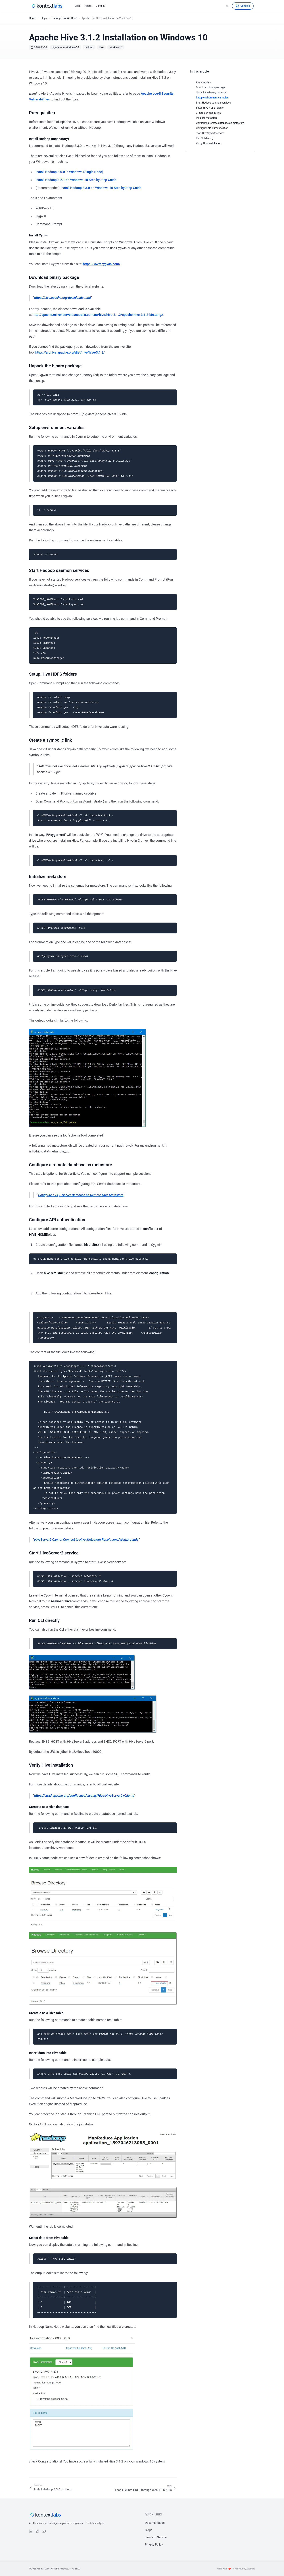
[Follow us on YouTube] (44, 2531)
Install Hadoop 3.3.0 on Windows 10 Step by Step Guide (100, 188)
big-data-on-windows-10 (65, 47)
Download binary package (210, 87)
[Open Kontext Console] (243, 6)
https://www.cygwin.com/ (101, 264)
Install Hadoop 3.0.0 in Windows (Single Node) (69, 172)
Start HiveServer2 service (210, 133)
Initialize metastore (207, 117)
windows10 (115, 47)
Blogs (44, 18)
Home (32, 18)
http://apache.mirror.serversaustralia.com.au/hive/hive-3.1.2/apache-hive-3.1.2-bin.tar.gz (98, 315)
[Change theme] (227, 6)
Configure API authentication (212, 128)
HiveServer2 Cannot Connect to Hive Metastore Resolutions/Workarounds (86, 1539)
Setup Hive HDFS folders (210, 107)
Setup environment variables (212, 97)
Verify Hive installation (208, 143)
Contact (100, 5)
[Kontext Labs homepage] (46, 6)
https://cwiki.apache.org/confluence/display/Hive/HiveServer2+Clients (84, 1795)
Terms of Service (156, 2537)
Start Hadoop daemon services (213, 102)
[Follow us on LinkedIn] (31, 2531)
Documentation (155, 2523)
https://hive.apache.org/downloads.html (62, 298)
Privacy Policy (154, 2544)
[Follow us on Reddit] (37, 2531)
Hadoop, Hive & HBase (64, 18)
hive (101, 47)
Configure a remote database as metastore (220, 122)
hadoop (89, 47)
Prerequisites (203, 82)
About (88, 5)
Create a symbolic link (208, 112)
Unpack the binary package (211, 92)
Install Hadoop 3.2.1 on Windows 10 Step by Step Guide (76, 180)
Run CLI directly (205, 138)
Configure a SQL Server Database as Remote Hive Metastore (81, 1195)
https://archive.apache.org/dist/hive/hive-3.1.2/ (70, 352)
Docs (77, 5)
